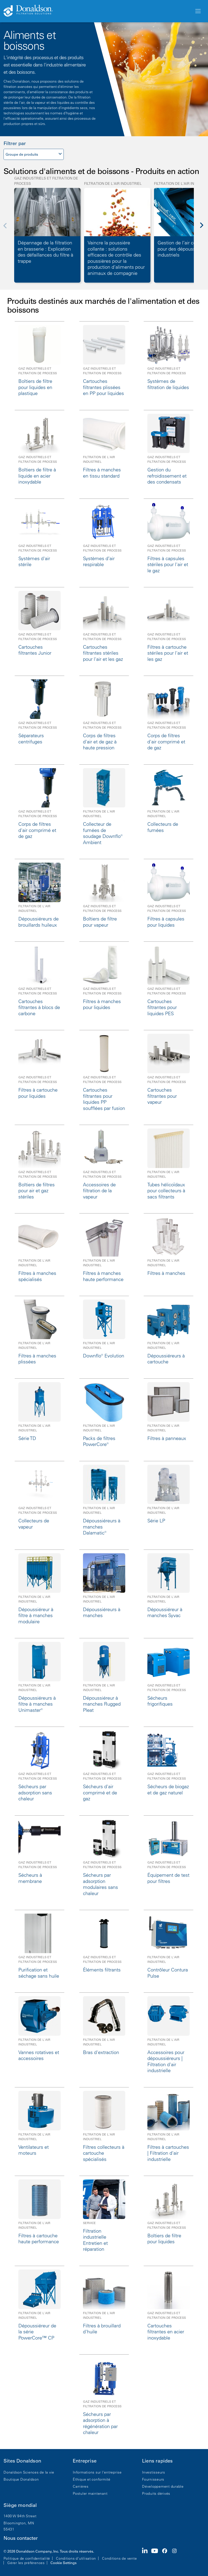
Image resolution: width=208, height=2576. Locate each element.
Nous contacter (21, 2538)
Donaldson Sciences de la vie (29, 2472)
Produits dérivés (156, 2493)
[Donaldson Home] (97, 11)
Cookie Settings (63, 2563)
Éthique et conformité (91, 2479)
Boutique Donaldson (21, 2479)
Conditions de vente (119, 2558)
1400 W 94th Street (20, 2516)
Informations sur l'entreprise (97, 2472)
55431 (9, 2529)
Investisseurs (153, 2472)
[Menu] (197, 11)
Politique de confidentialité (27, 2558)
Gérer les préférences (26, 2563)
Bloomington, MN (19, 2523)
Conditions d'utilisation (76, 2558)
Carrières (81, 2486)
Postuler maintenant (90, 2493)
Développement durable (163, 2486)
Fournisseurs (153, 2479)
